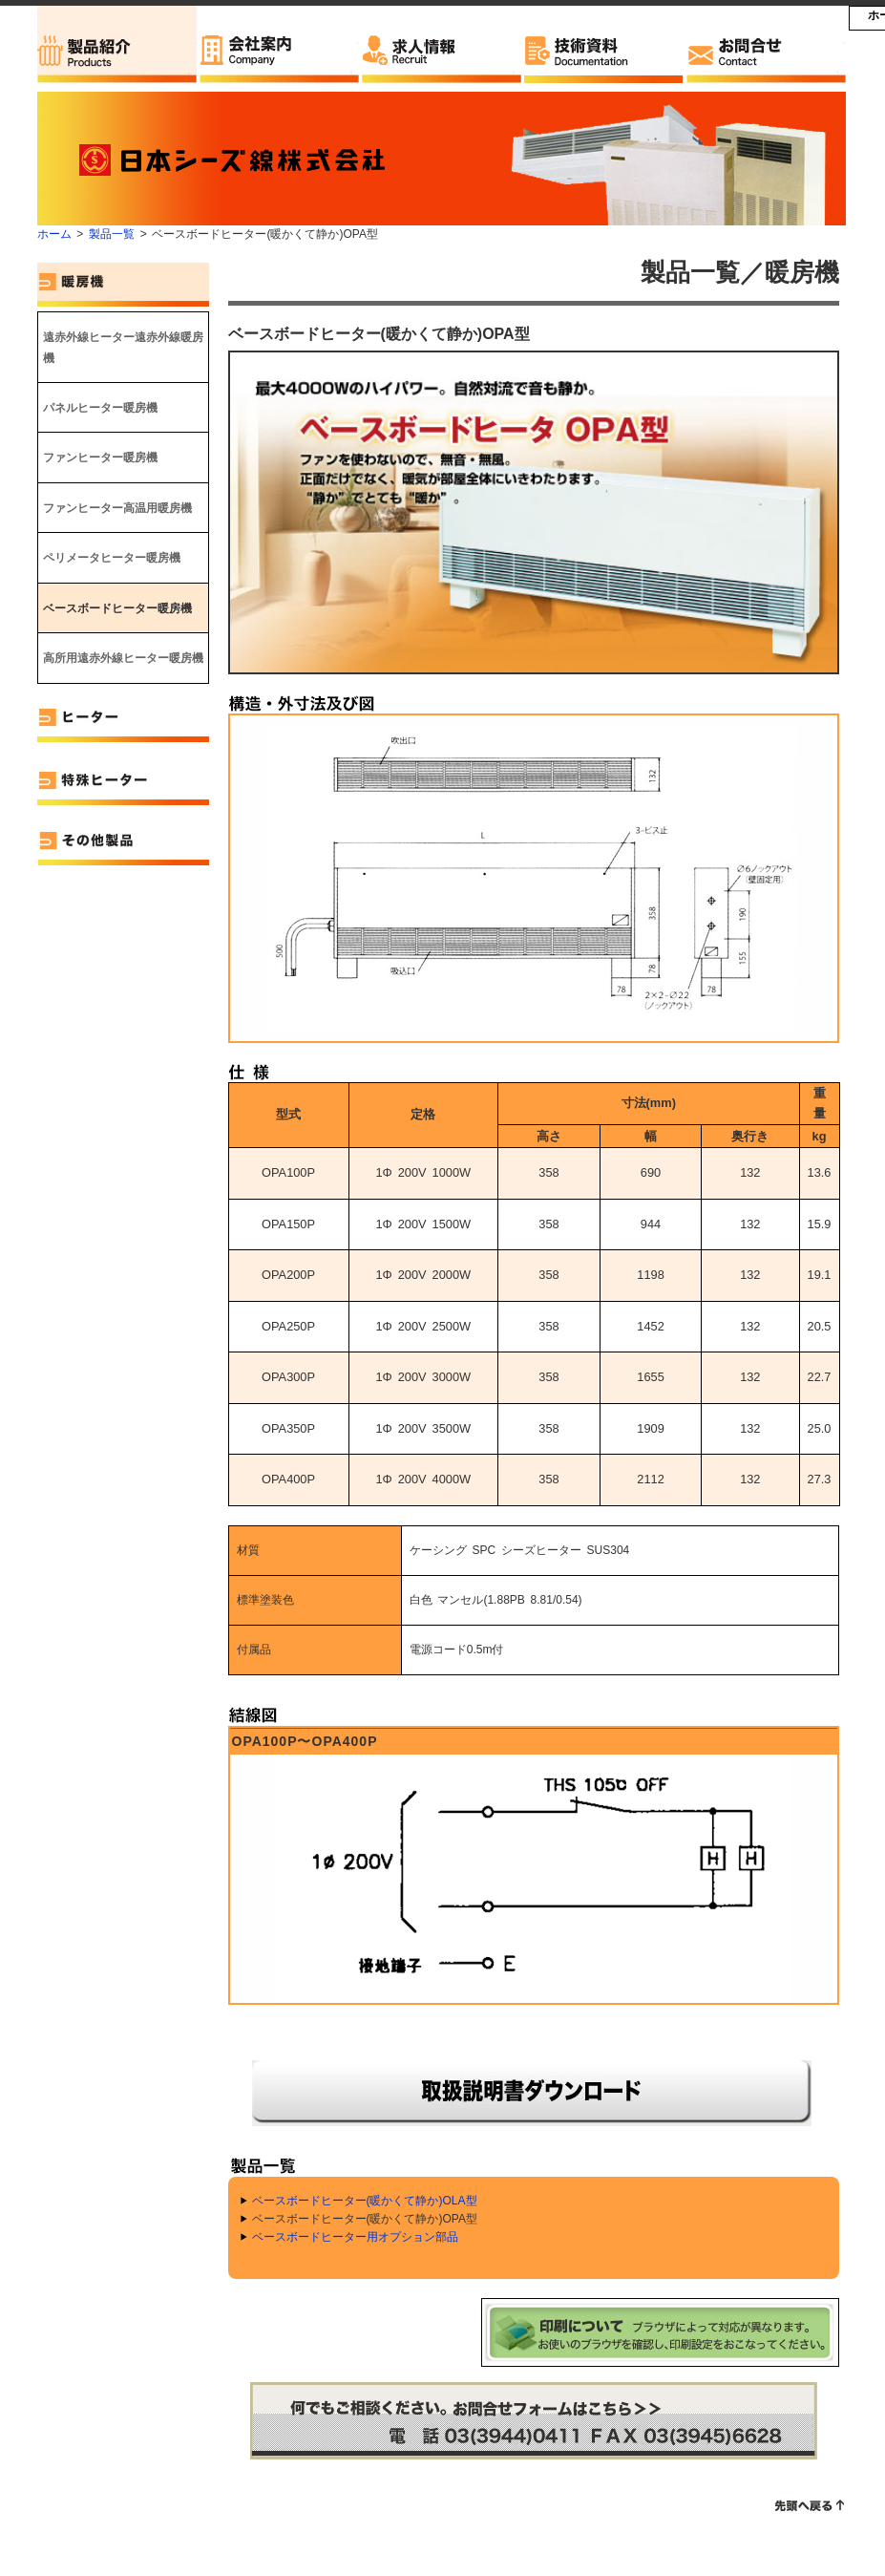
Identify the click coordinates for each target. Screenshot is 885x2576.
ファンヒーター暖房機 (100, 457)
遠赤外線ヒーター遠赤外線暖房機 (123, 347)
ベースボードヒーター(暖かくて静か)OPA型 (364, 2218)
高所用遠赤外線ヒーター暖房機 (123, 658)
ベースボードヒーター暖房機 (117, 608)
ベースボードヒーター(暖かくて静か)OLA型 (364, 2200)
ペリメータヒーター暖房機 (111, 557)
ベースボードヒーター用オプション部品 (355, 2237)
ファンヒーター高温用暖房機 (117, 508)
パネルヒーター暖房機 (100, 408)
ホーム (54, 234)
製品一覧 (112, 234)
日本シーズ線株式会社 (242, 158)
